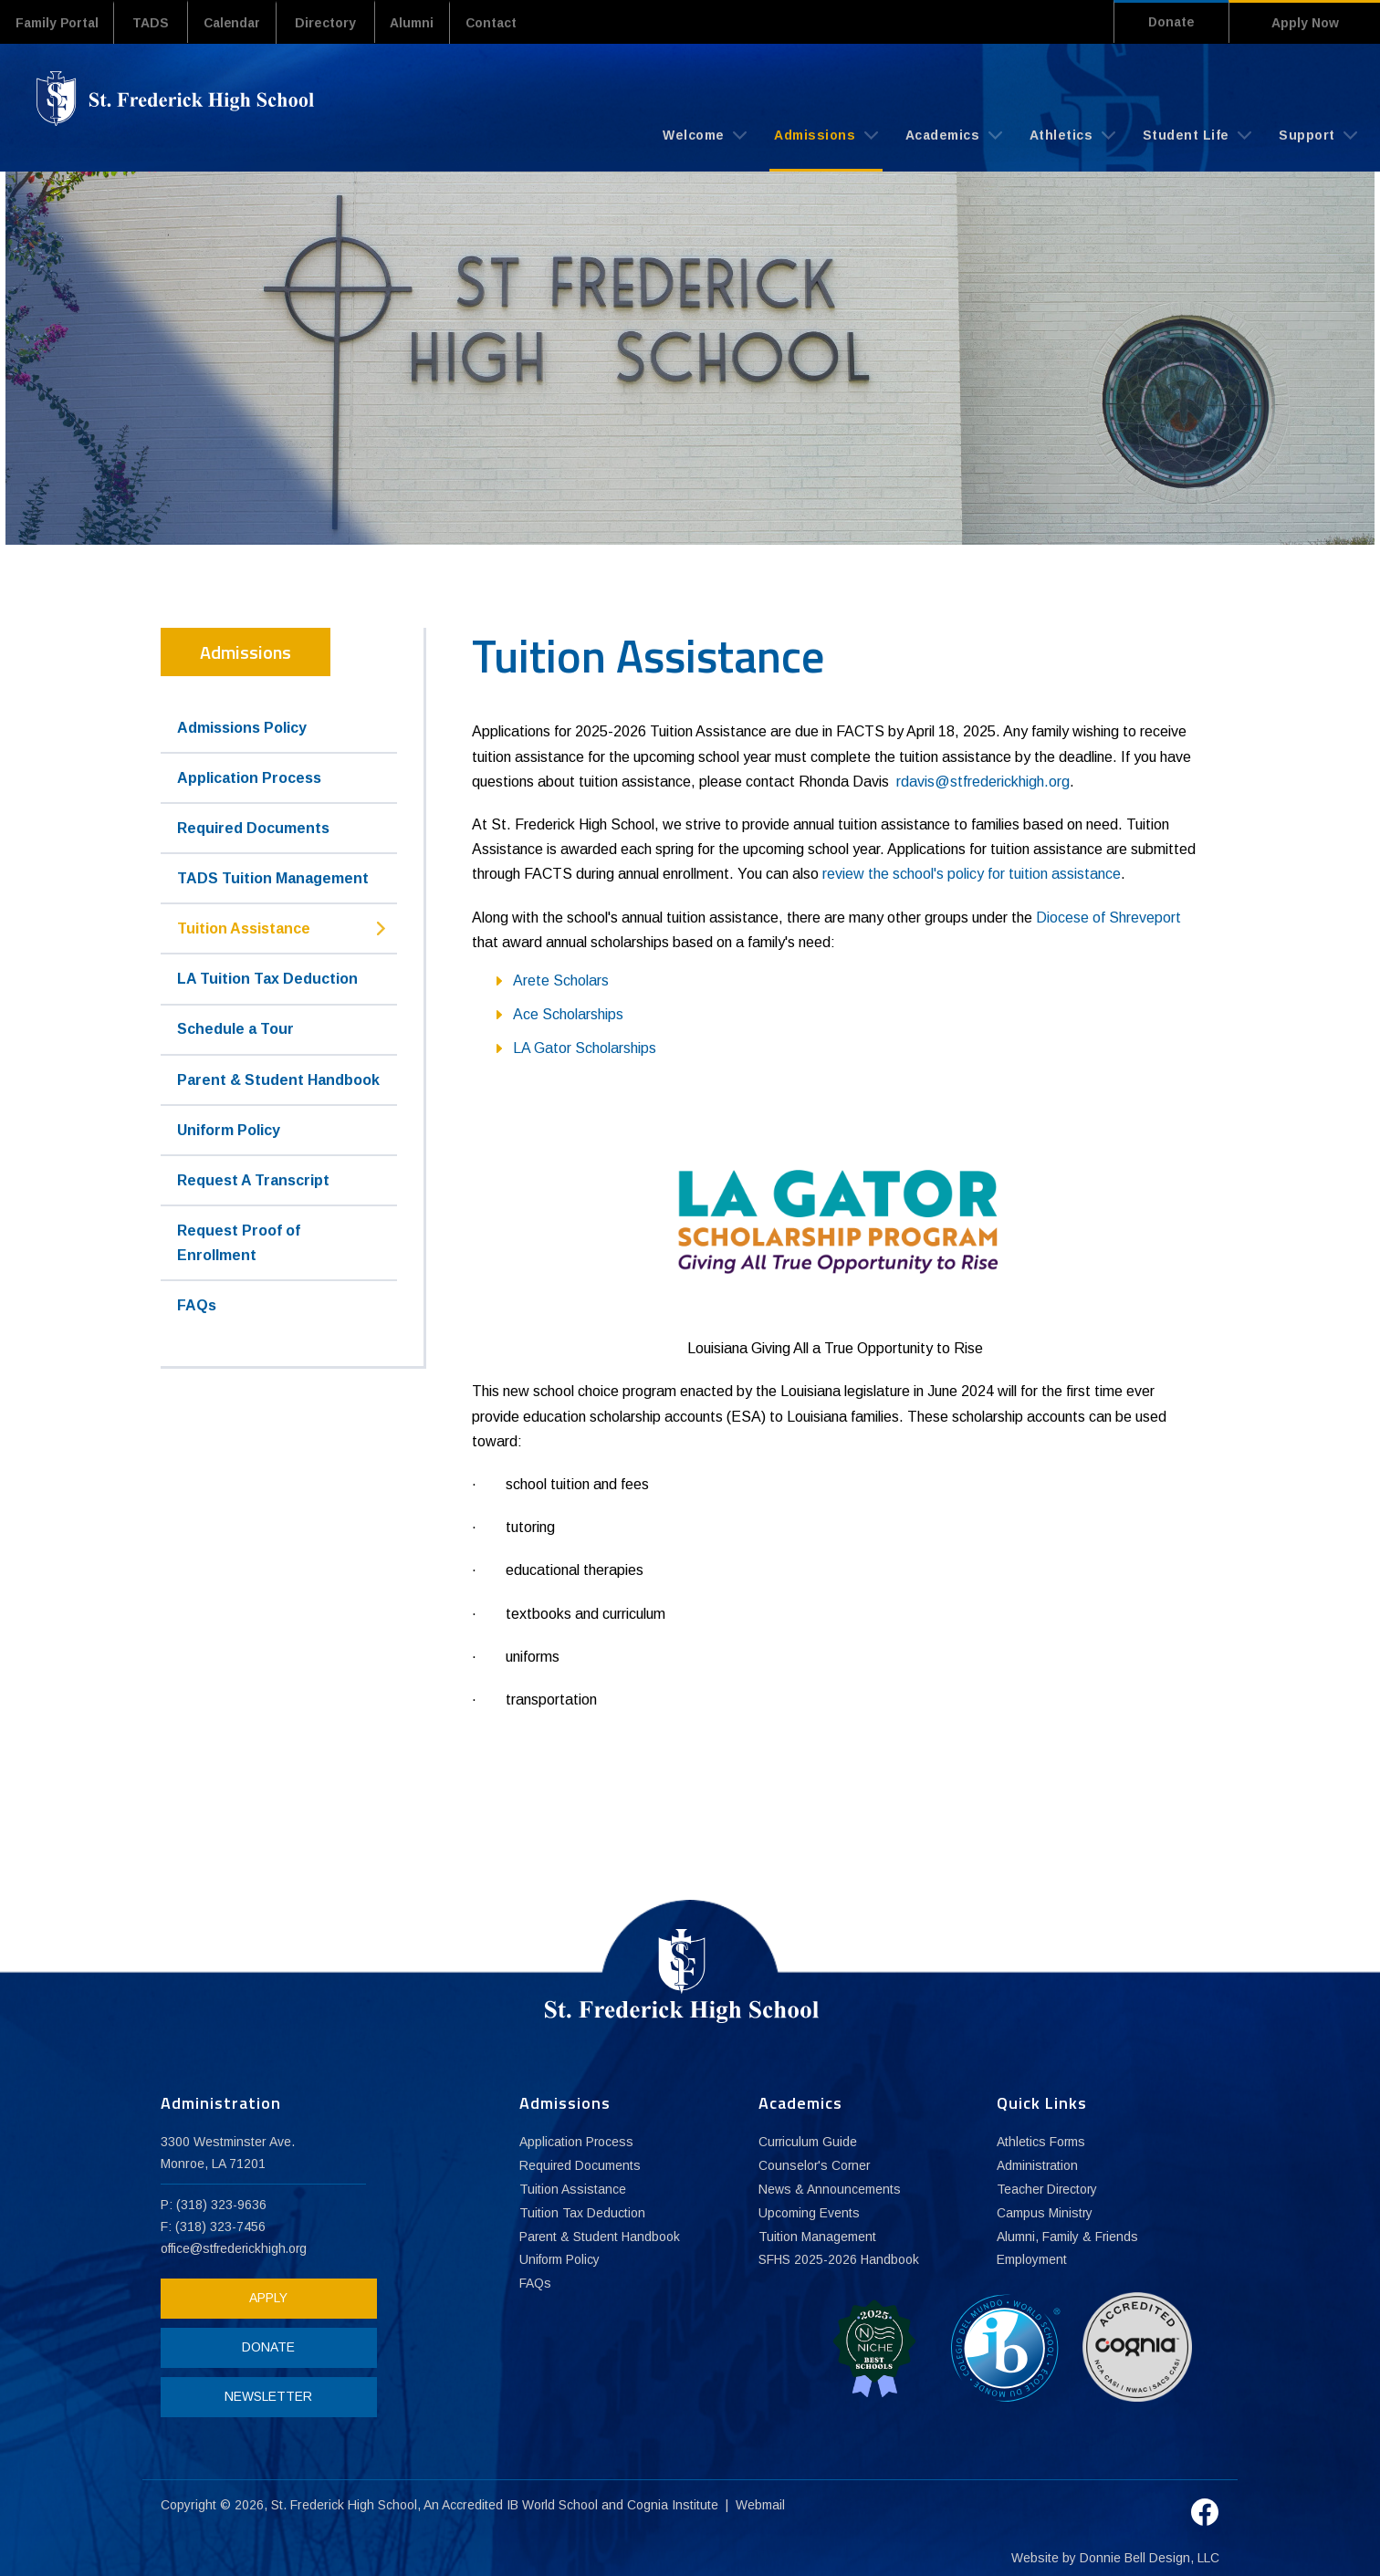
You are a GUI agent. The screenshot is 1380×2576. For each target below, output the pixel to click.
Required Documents (253, 827)
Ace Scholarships (568, 1013)
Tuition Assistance (243, 928)
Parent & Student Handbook (278, 1079)
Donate (1163, 23)
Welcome (705, 134)
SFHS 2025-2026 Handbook (839, 2260)
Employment (1032, 2260)
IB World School (553, 2497)
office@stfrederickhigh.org (235, 2247)
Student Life (1197, 134)
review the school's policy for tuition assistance (971, 873)
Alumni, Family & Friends (1068, 2236)
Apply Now (1305, 23)
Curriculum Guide (808, 2141)
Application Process (249, 777)
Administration (1038, 2165)
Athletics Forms (1041, 2141)
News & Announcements (829, 2189)
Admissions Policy (242, 727)
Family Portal (60, 23)
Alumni (430, 23)
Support (1318, 134)
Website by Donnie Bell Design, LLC (1115, 2550)
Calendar (243, 23)
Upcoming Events (809, 2213)
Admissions (826, 134)
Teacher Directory (1048, 2189)
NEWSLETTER (263, 2395)
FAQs (196, 1304)
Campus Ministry (1045, 2213)
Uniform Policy (228, 1129)
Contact (515, 23)
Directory (340, 23)
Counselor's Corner (815, 2165)
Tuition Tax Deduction (582, 2213)
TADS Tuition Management (273, 877)
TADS (158, 23)
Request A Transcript (253, 1179)
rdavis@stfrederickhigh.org (983, 780)
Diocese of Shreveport (1108, 916)
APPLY (263, 2296)
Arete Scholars (561, 979)
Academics (953, 134)
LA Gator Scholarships (584, 1047)
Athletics (1072, 134)
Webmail (761, 2497)
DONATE (262, 2346)
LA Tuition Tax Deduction (267, 978)
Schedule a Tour (235, 1029)
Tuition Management (817, 2236)
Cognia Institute (673, 2497)
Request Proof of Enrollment (238, 1242)
